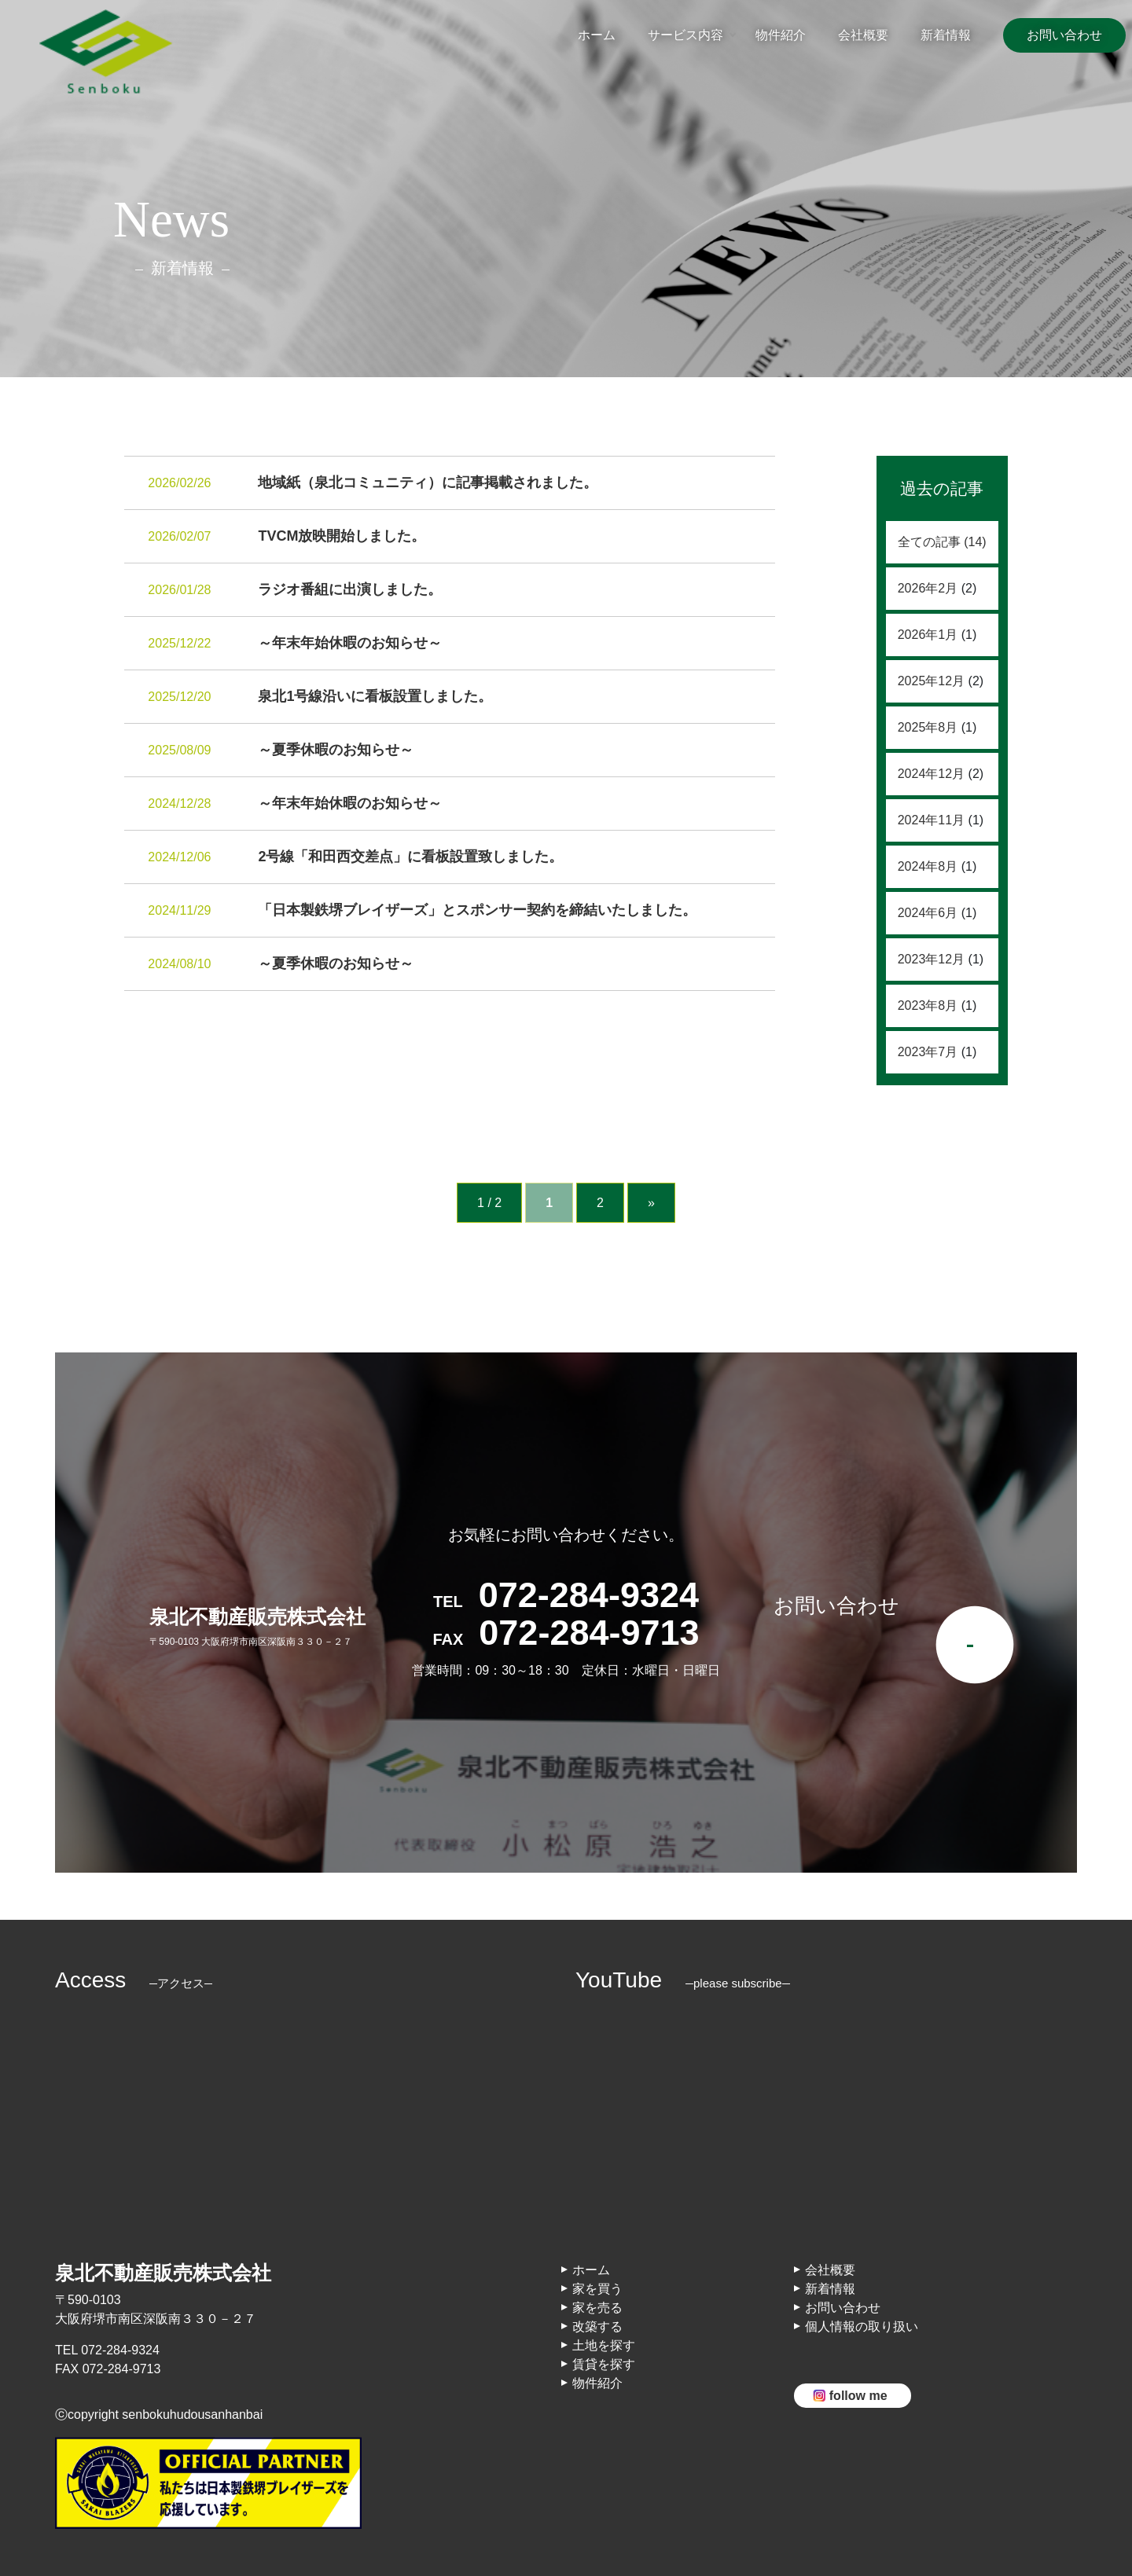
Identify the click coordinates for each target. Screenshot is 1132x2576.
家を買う (597, 2288)
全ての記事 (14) (942, 542)
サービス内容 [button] (685, 35)
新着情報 (946, 35)
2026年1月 (928, 634)
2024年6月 (928, 912)
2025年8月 (928, 727)
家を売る (597, 2307)
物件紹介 (780, 35)
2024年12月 (931, 773)
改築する (597, 2326)
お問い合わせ (1064, 35)
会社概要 (863, 35)
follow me (858, 2395)
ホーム (597, 35)
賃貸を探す (603, 2364)
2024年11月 (931, 820)
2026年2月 (928, 588)
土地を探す (603, 2345)
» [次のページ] (651, 1202)
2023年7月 (928, 1052)
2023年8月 (928, 1005)
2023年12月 (931, 959)
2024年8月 (928, 866)
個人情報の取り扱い (861, 2326)
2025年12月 (931, 681)
